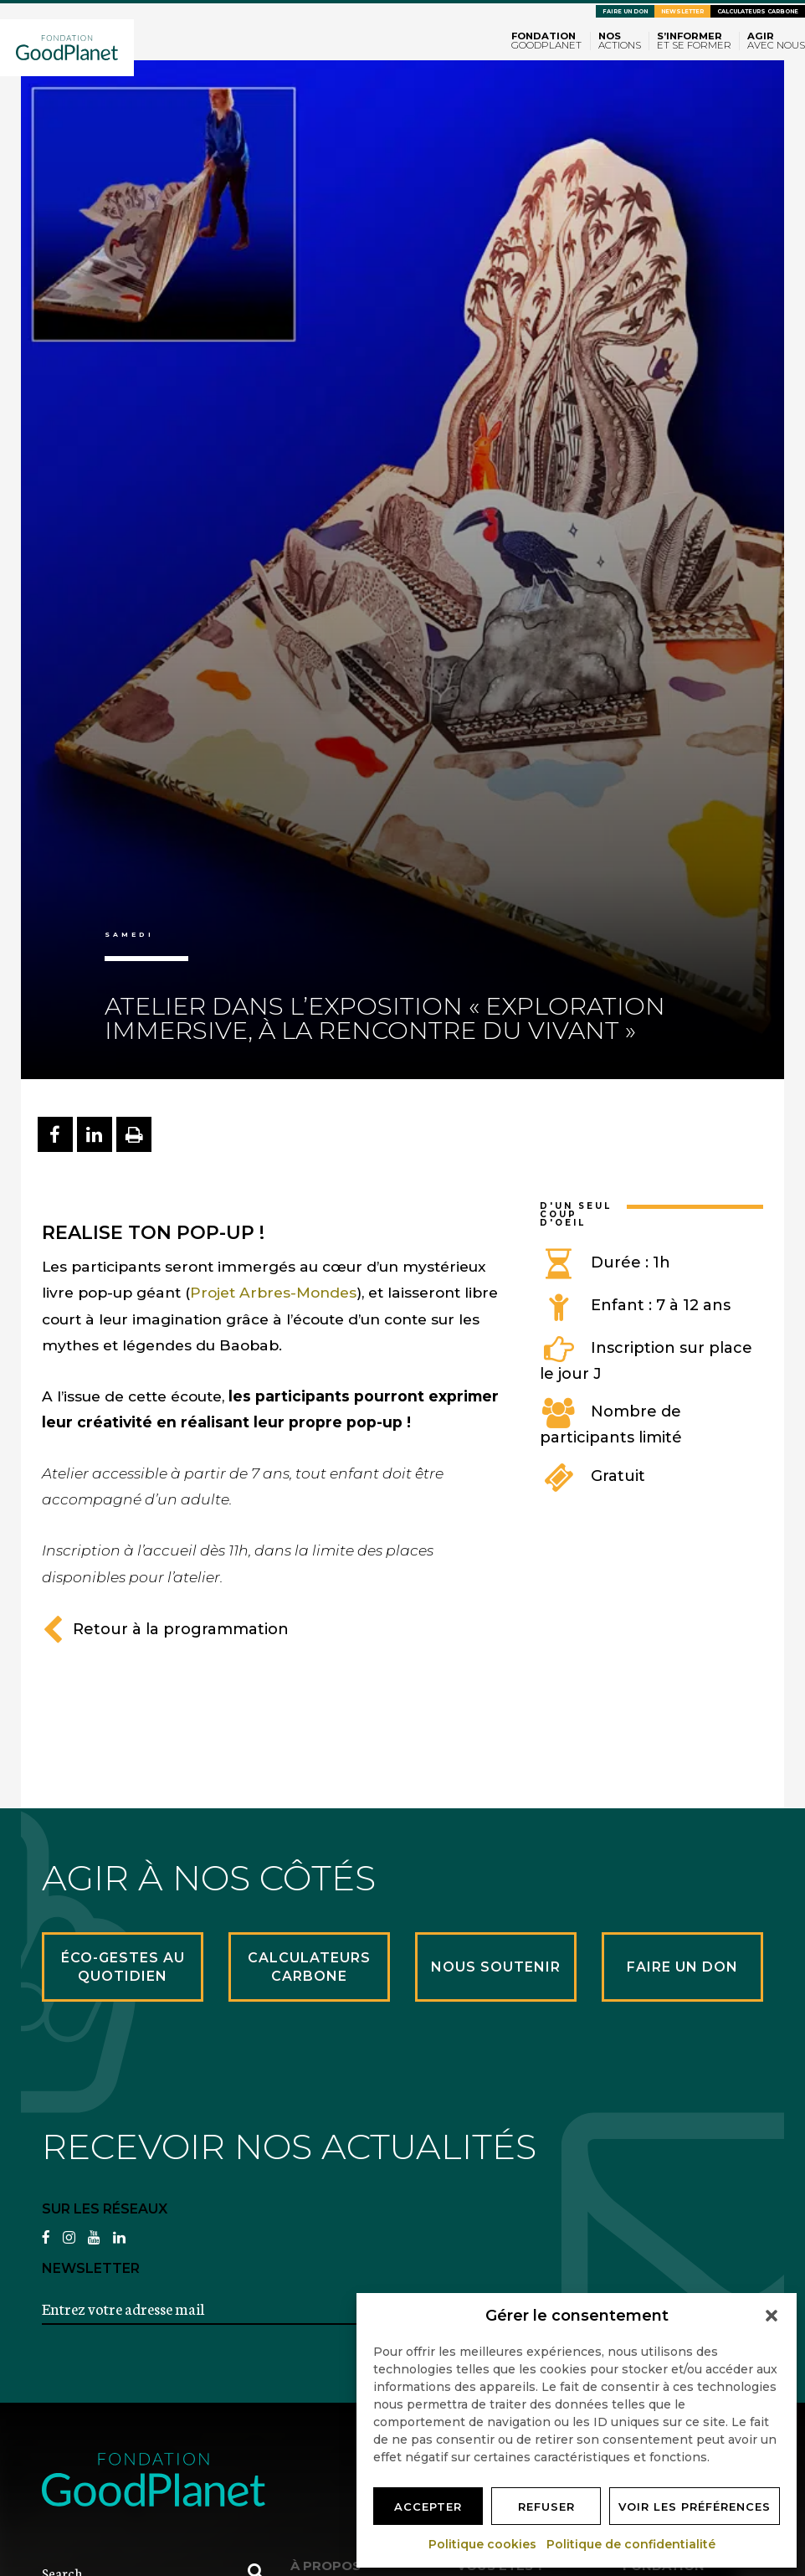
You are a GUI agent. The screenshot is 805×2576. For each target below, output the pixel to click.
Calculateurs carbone (757, 11)
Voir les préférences (694, 2506)
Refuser (546, 2506)
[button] (771, 2315)
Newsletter (682, 11)
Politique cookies (483, 2544)
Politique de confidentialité (631, 2544)
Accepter (428, 2506)
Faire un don (625, 11)
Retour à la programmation (165, 1629)
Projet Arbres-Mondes (273, 1292)
